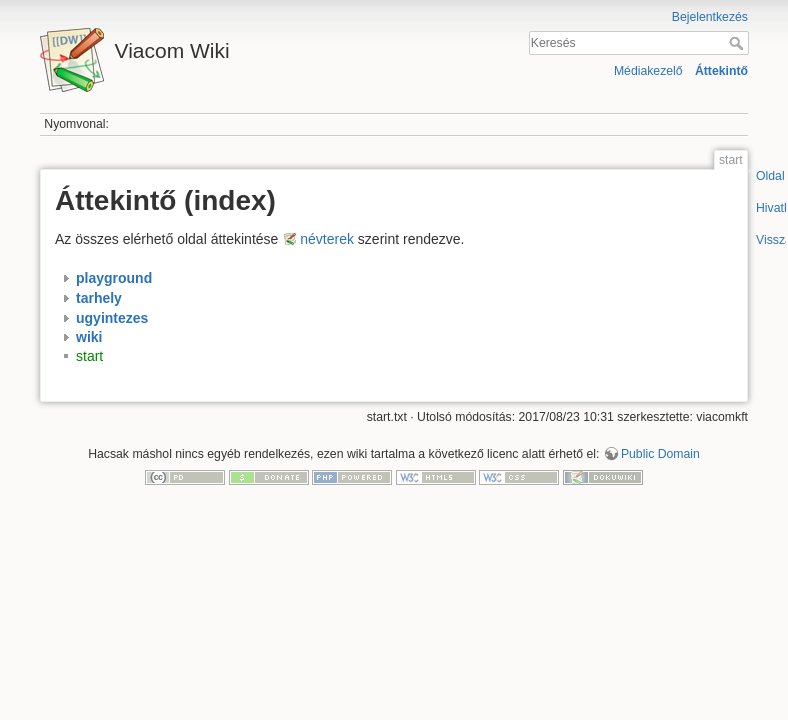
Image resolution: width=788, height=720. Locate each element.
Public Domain (660, 454)
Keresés (738, 43)
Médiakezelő (648, 71)
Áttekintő (721, 71)
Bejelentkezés (710, 17)
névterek (327, 239)
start (89, 357)
